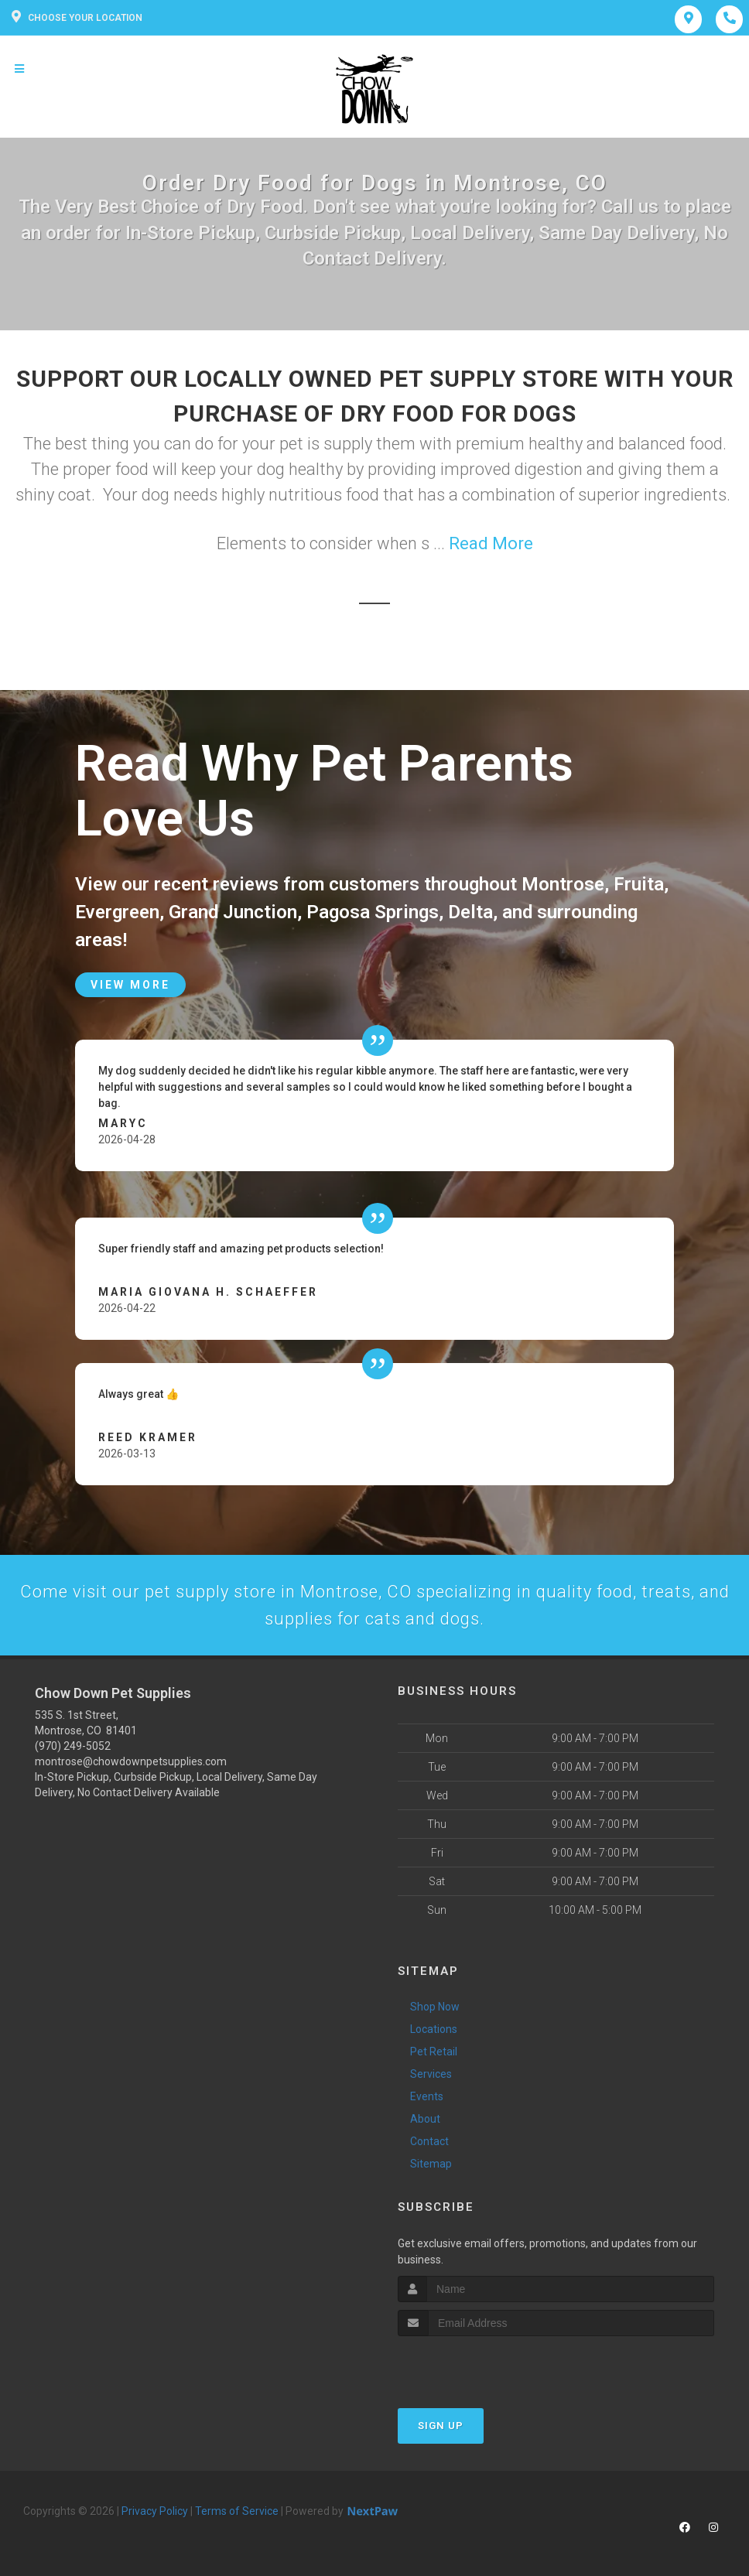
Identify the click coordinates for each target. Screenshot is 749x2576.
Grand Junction (233, 912)
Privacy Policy (154, 2511)
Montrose (563, 884)
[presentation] (480, 2365)
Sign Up (440, 2425)
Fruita (639, 884)
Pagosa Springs (372, 912)
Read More (491, 543)
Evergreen (117, 912)
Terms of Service (237, 2511)
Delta (470, 912)
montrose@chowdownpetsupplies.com (131, 1761)
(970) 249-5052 (73, 1746)
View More (130, 985)
